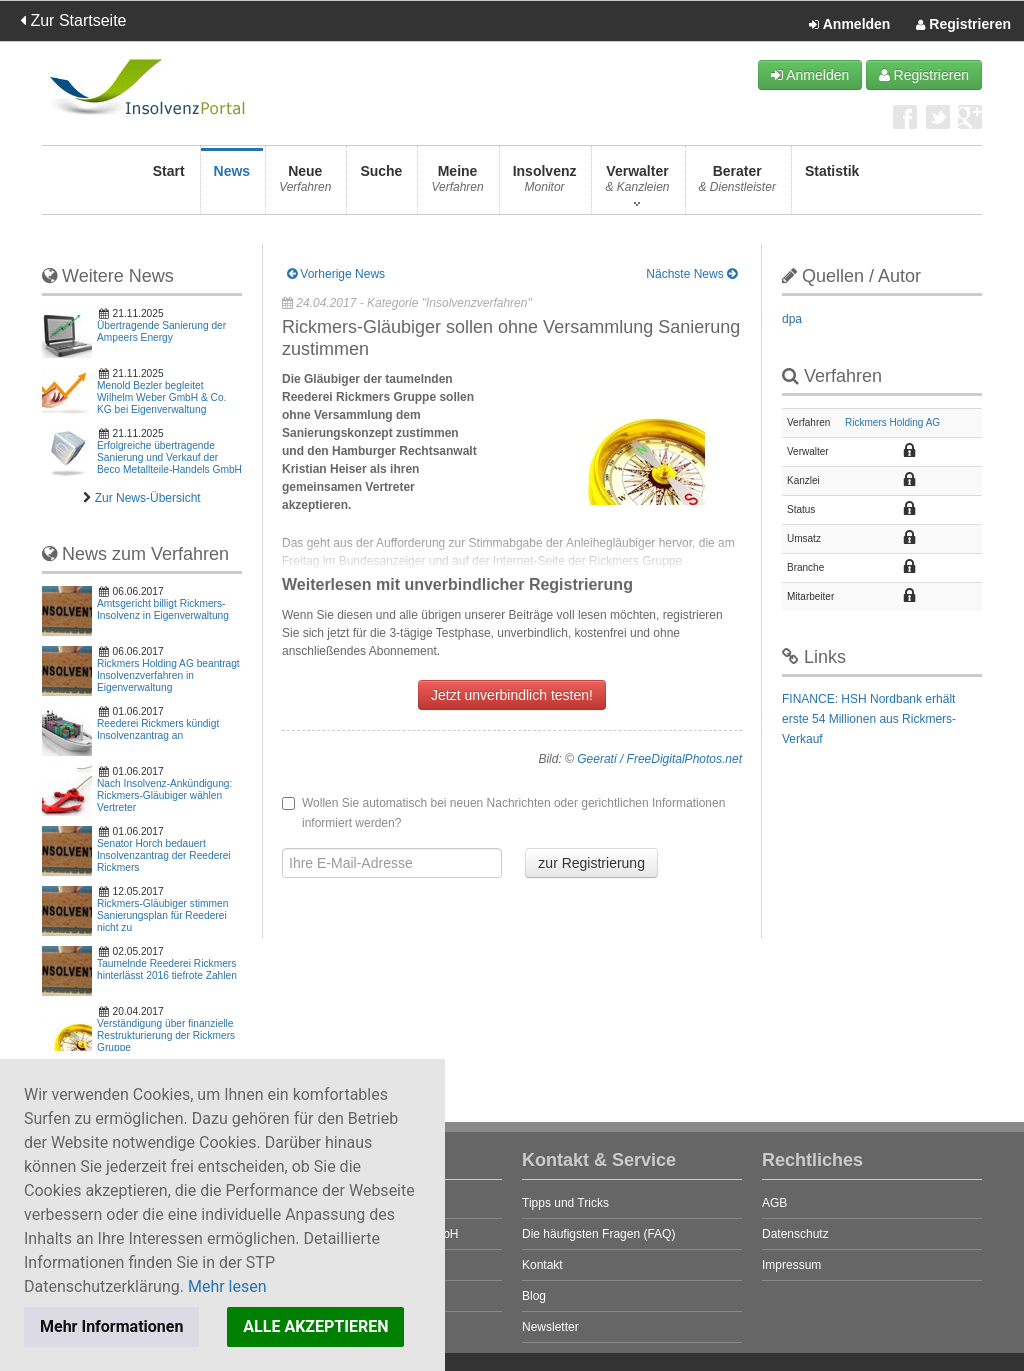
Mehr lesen (227, 1286)
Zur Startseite (73, 20)
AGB (774, 1203)
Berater (737, 184)
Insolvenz (545, 184)
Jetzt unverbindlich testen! (512, 695)
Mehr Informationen (111, 1326)
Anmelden (849, 25)
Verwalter (637, 184)
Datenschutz (795, 1234)
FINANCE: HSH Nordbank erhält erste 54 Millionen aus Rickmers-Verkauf (869, 719)
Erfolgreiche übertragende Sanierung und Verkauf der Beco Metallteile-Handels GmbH (169, 457)
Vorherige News (336, 274)
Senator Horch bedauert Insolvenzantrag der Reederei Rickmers (164, 855)
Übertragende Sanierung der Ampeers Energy (161, 331)
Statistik (832, 184)
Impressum (791, 1265)
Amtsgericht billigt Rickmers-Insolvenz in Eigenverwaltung (163, 609)
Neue (305, 184)
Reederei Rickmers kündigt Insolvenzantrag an (158, 729)
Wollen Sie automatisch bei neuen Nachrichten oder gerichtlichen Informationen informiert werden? (503, 813)
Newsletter (550, 1327)
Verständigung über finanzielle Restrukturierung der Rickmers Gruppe (166, 1035)
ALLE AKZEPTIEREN (315, 1326)
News (232, 184)
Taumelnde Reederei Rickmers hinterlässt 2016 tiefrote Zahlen (167, 969)
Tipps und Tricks (565, 1203)
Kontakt (542, 1265)
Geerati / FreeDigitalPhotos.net (659, 759)
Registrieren (963, 25)
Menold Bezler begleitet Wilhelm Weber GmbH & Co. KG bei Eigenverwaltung (161, 397)
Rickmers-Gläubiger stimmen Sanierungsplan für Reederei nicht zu (162, 915)
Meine (457, 184)
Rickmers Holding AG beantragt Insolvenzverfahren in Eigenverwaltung (168, 675)
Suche (381, 184)
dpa (792, 319)
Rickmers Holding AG (892, 422)
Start (169, 184)
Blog (534, 1296)
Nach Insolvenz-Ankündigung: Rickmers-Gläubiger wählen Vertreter (164, 795)
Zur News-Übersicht (148, 498)
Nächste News (691, 274)
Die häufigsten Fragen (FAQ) (598, 1234)
